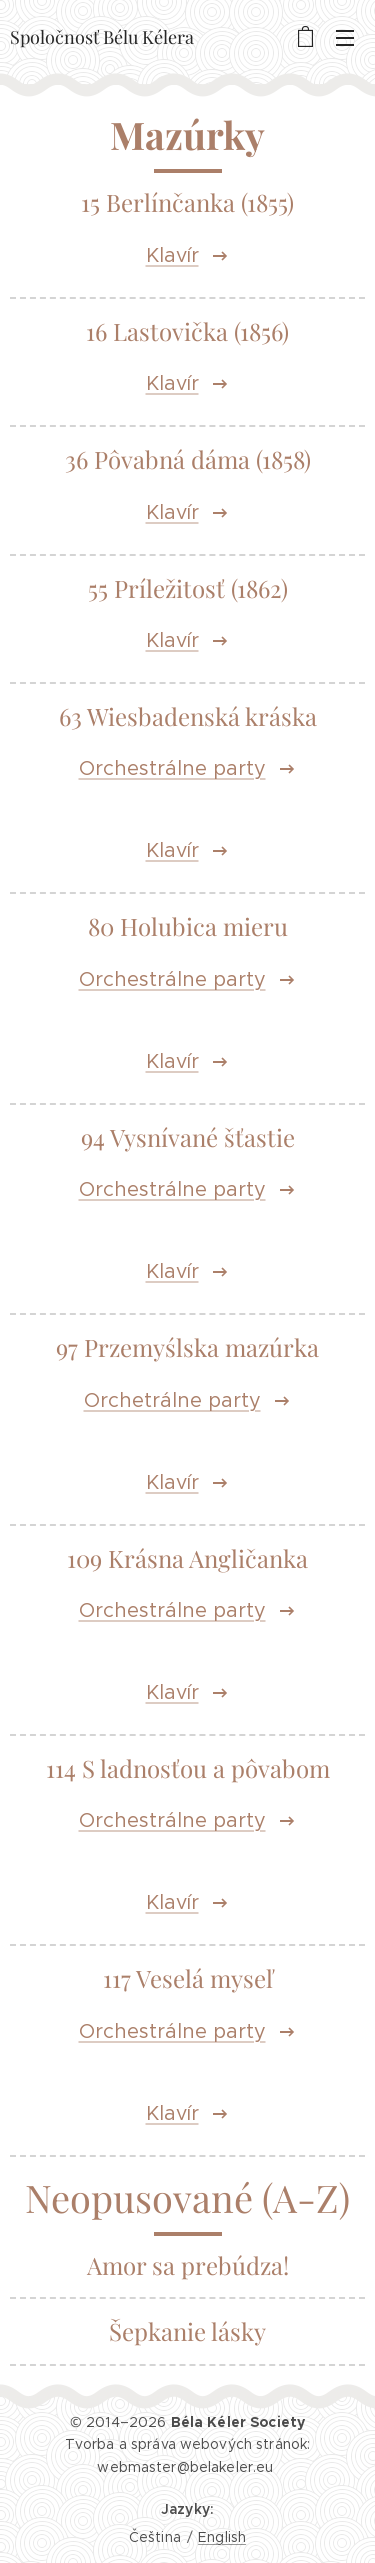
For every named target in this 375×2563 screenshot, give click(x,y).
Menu (345, 38)
